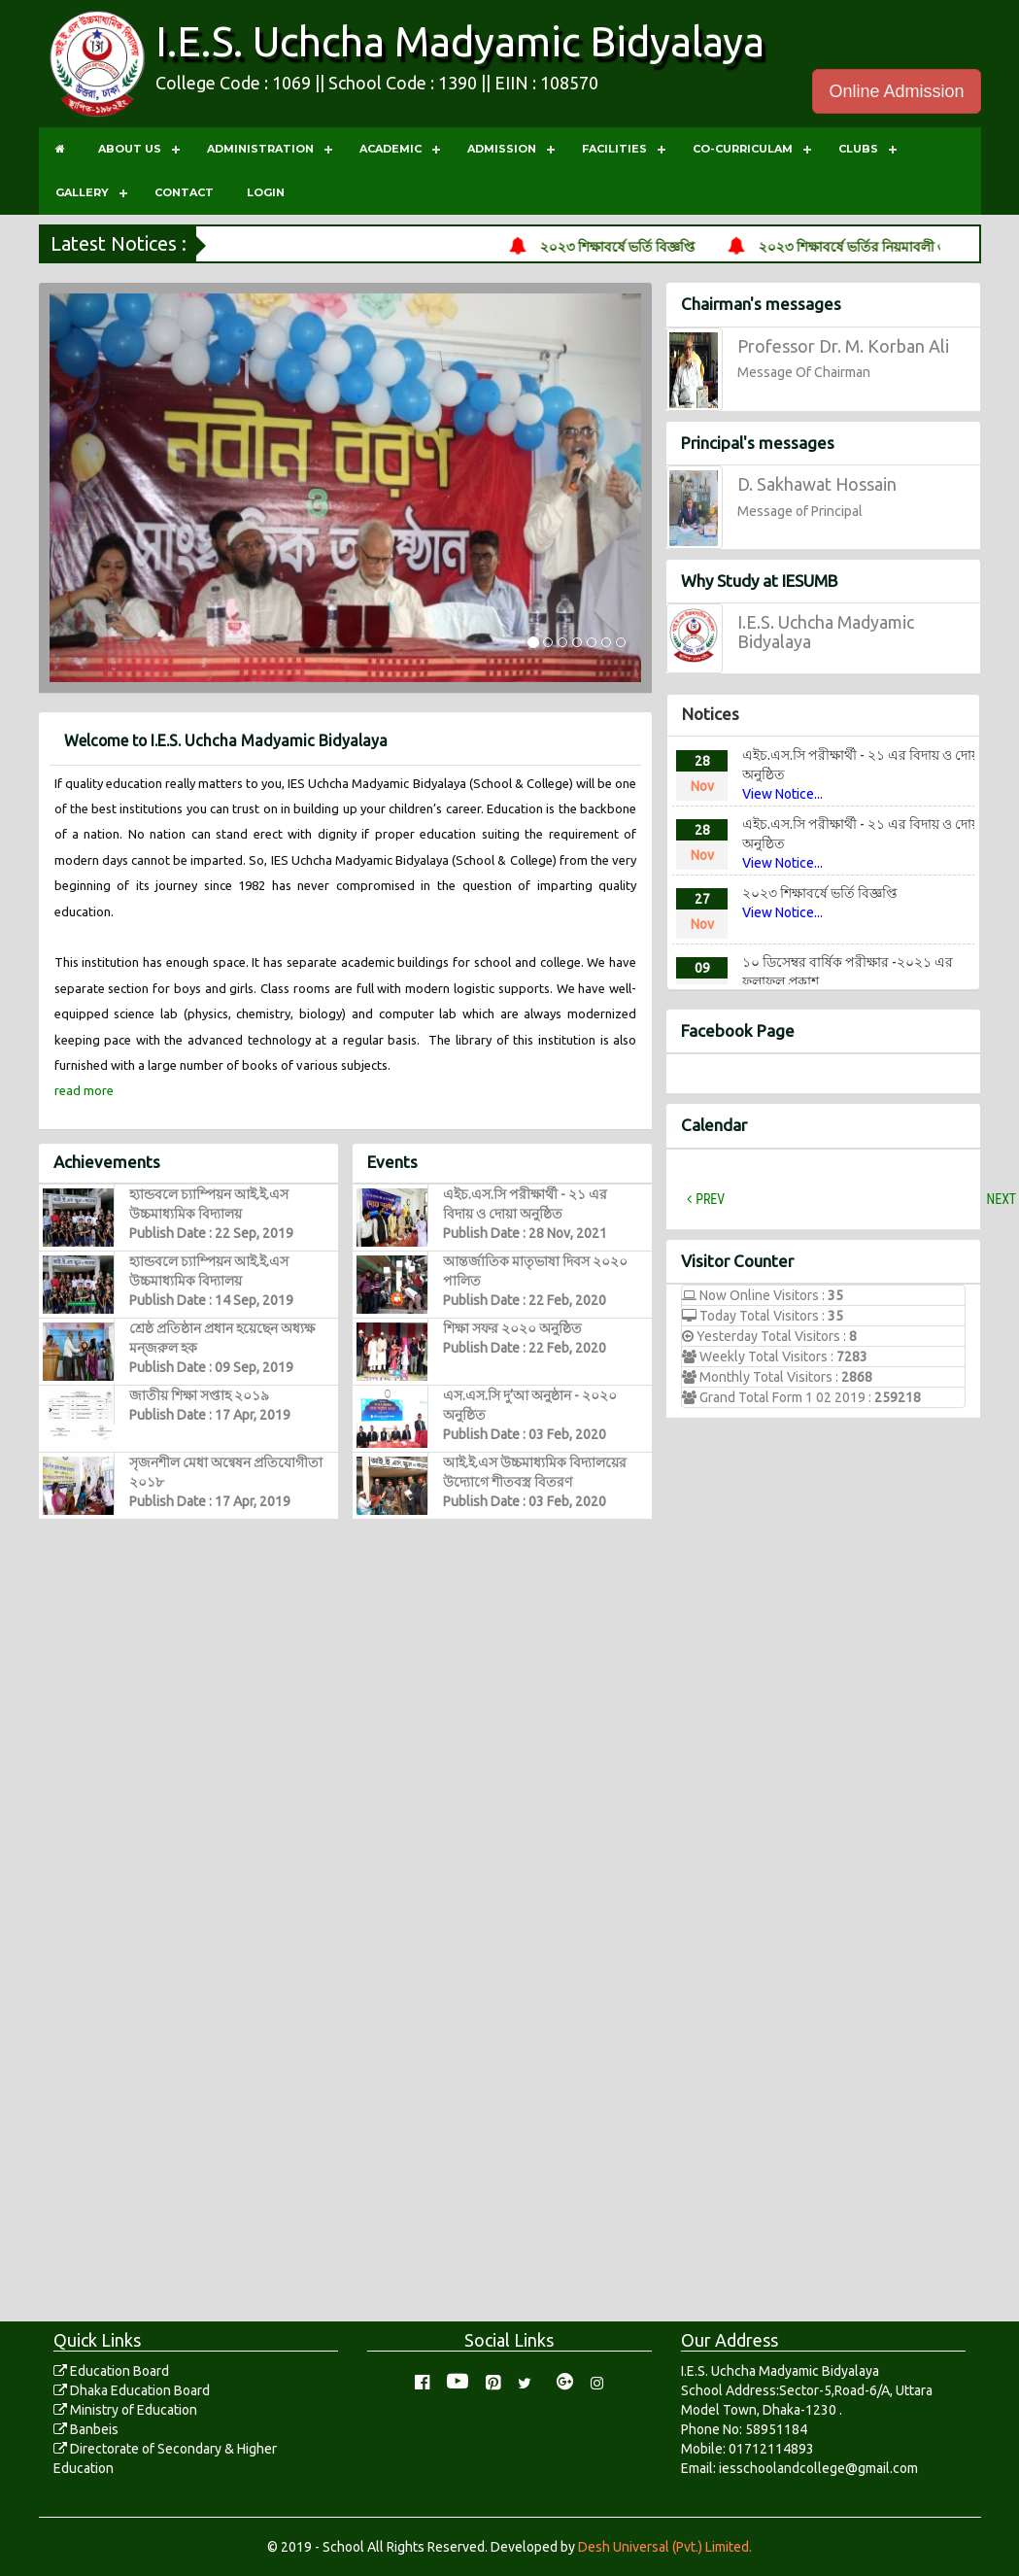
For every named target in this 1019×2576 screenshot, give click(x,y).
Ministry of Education (125, 2410)
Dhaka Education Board (131, 2390)
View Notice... (782, 793)
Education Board (111, 2371)
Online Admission (896, 91)
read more (84, 1090)
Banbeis (86, 2429)
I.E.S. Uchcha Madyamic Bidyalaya (459, 41)
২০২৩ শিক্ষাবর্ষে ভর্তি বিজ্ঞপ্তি (642, 247)
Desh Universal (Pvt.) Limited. (665, 2547)
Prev (710, 1199)
